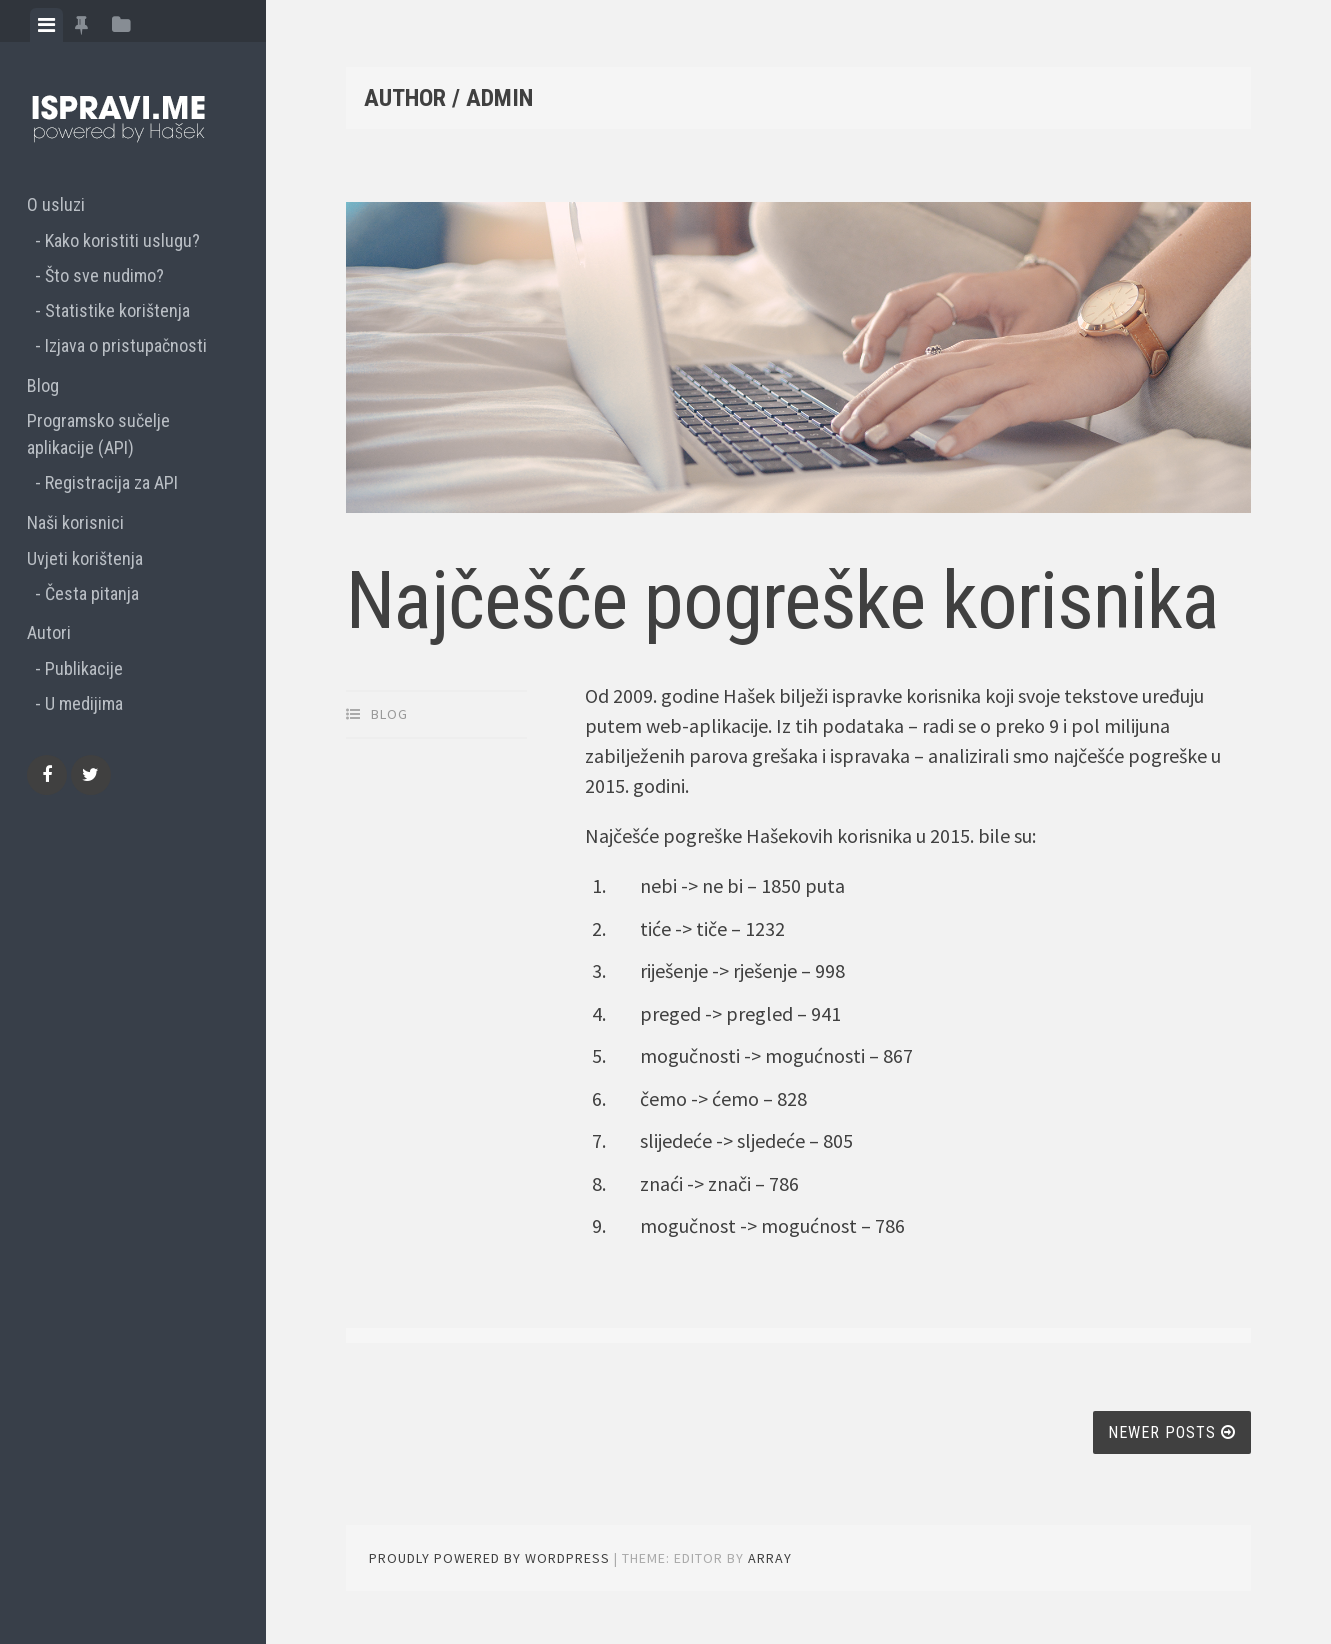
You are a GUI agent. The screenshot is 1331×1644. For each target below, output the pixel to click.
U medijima (84, 703)
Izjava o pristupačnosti (126, 345)
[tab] (46, 25)
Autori (49, 632)
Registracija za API (111, 482)
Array (770, 1558)
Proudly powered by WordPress (489, 1558)
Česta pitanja (92, 593)
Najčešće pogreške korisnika (782, 601)
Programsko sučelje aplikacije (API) (98, 434)
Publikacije (84, 668)
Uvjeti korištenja (85, 558)
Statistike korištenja (117, 310)
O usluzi (56, 204)
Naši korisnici (75, 522)
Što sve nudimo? (104, 275)
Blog (43, 385)
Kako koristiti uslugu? (122, 240)
